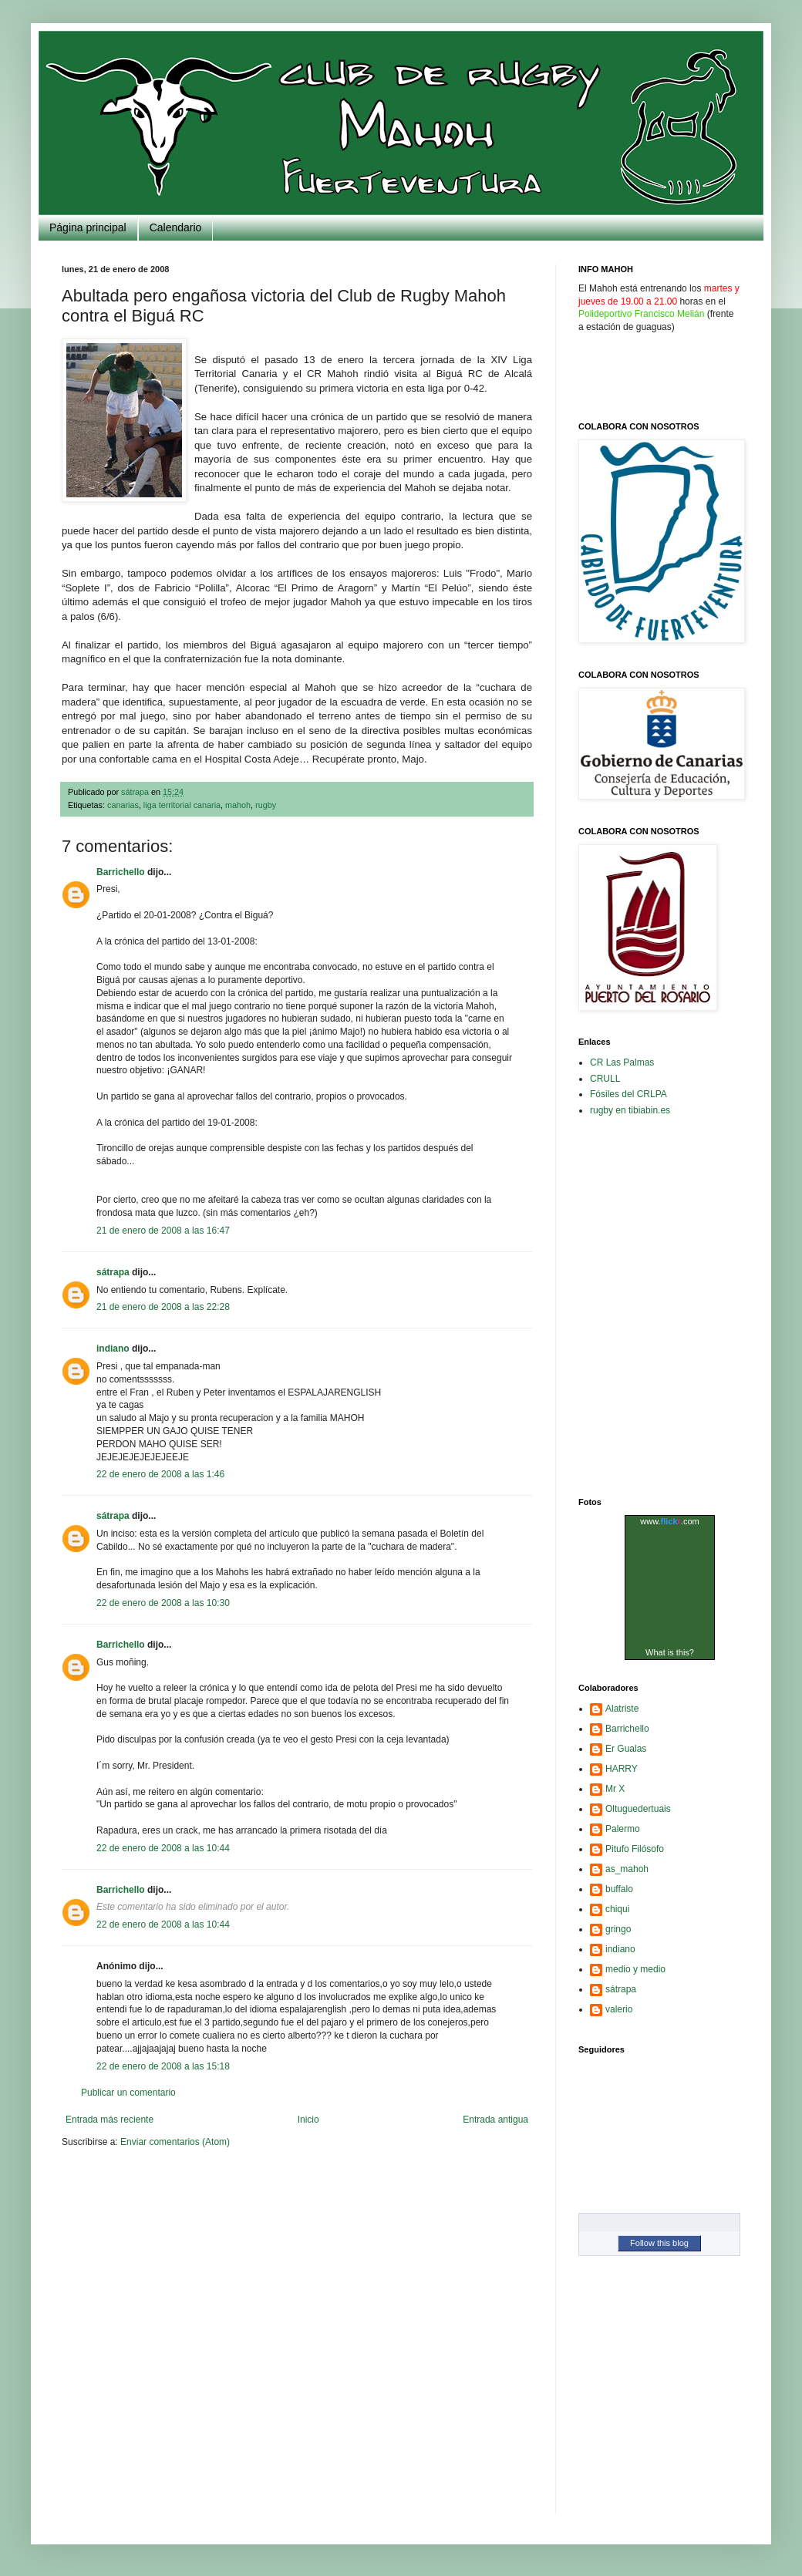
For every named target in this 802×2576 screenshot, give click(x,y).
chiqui (617, 1909)
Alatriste (622, 1708)
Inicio (308, 2119)
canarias (123, 805)
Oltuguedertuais (638, 1808)
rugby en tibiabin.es (630, 1110)
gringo (618, 1929)
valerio (618, 2009)
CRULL (605, 1078)
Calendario (176, 227)
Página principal (87, 227)
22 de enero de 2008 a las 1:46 (160, 1474)
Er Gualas (625, 1748)
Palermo (622, 1828)
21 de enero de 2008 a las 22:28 (163, 1306)
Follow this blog (659, 2243)
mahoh (238, 805)
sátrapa (113, 1272)
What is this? (669, 1652)
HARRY (621, 1768)
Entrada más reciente (109, 2119)
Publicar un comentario (128, 2092)
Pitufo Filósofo (634, 1849)
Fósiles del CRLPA (628, 1094)
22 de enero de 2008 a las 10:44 (163, 1848)
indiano (113, 1348)
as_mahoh (627, 1869)
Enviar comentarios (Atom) (175, 2142)
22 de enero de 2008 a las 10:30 (163, 1603)
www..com (669, 1521)
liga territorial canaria (182, 805)
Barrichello (120, 872)
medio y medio (635, 1969)
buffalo (619, 1889)
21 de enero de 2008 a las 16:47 (163, 1230)
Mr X (615, 1788)
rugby (265, 805)
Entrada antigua (495, 2119)
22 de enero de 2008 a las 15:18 (163, 2066)
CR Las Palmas (622, 1062)
